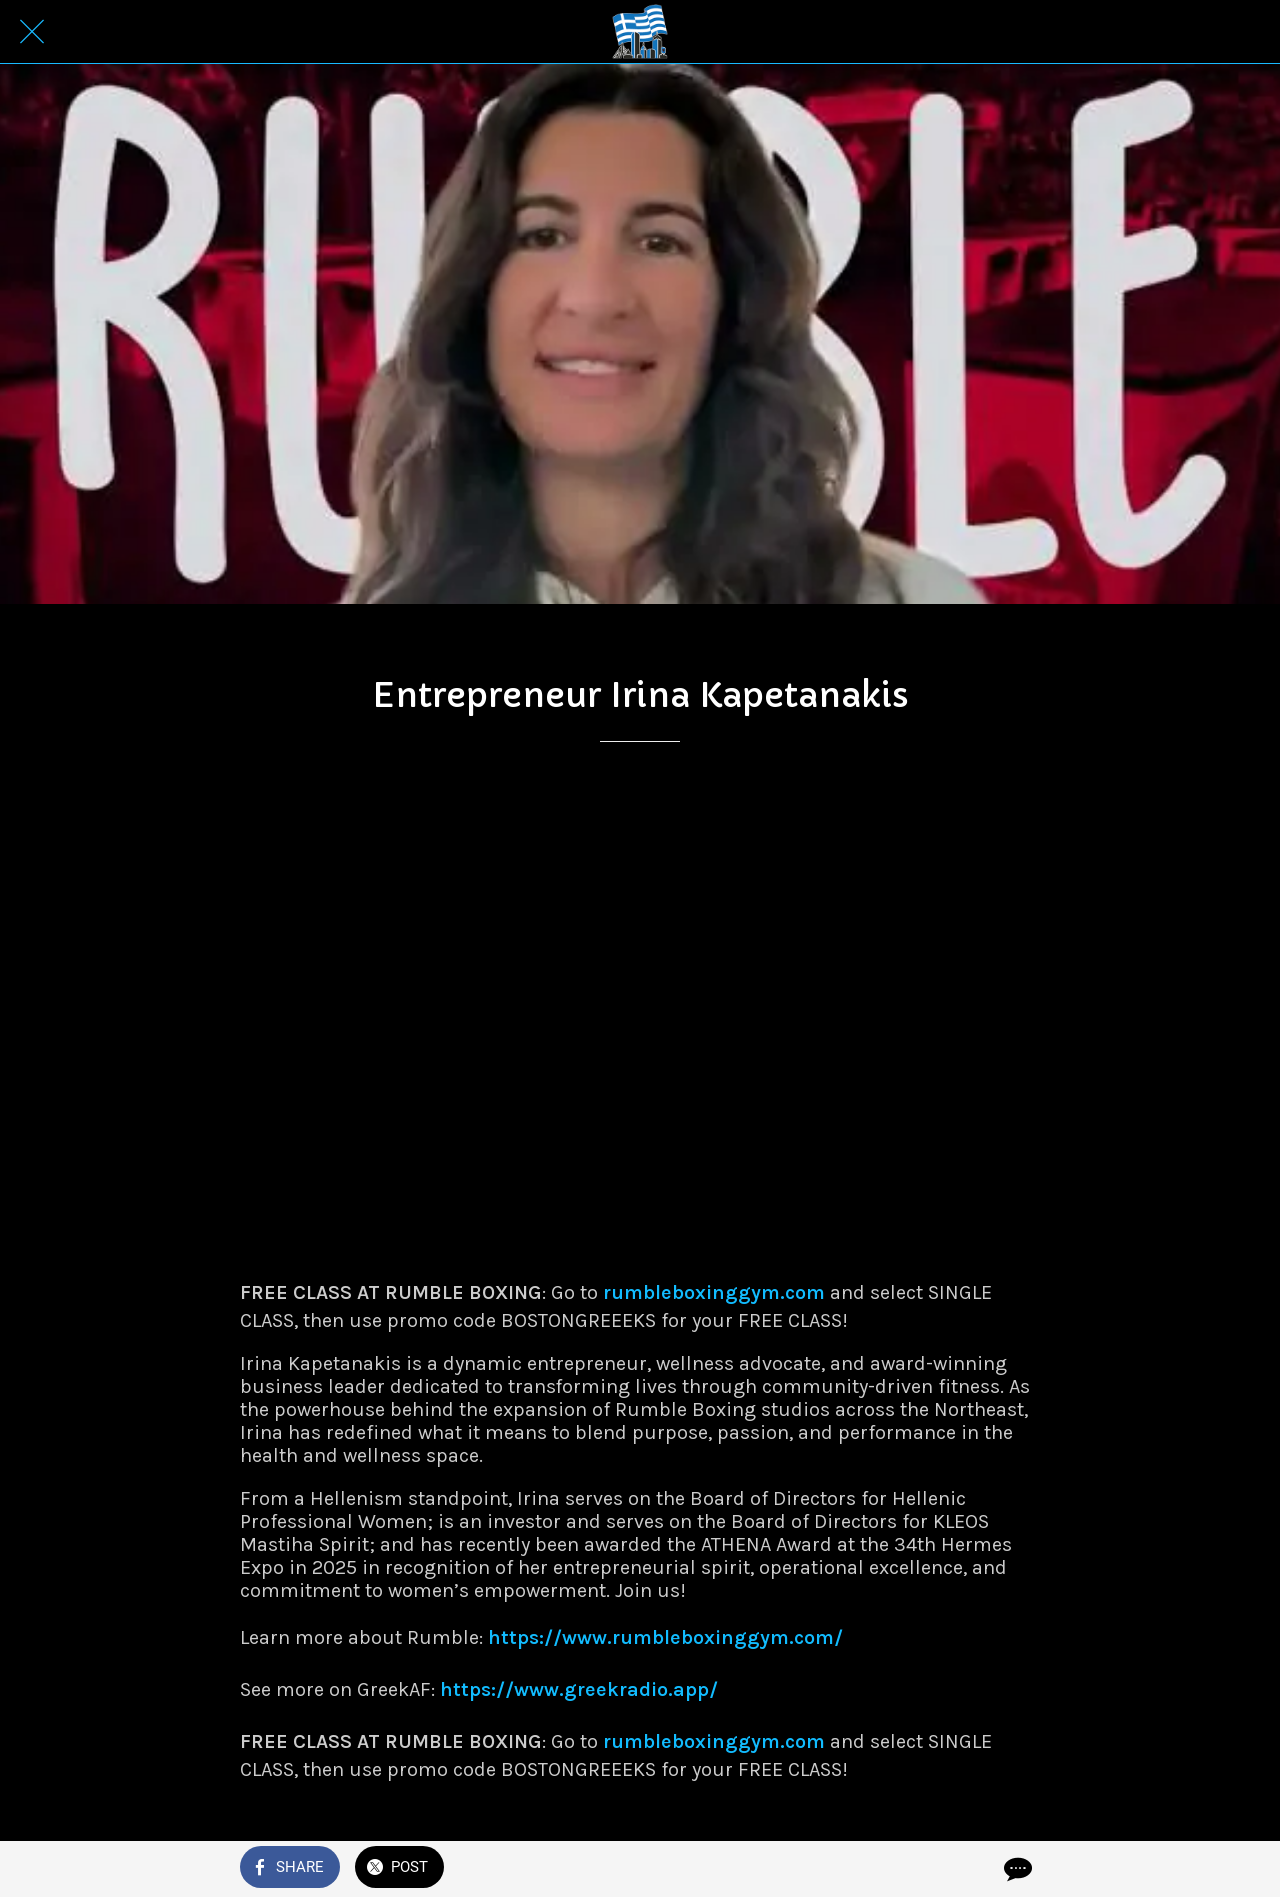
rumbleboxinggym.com (714, 1292)
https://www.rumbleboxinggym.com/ (665, 1637)
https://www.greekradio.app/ (579, 1689)
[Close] (32, 32)
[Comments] (1016, 1869)
